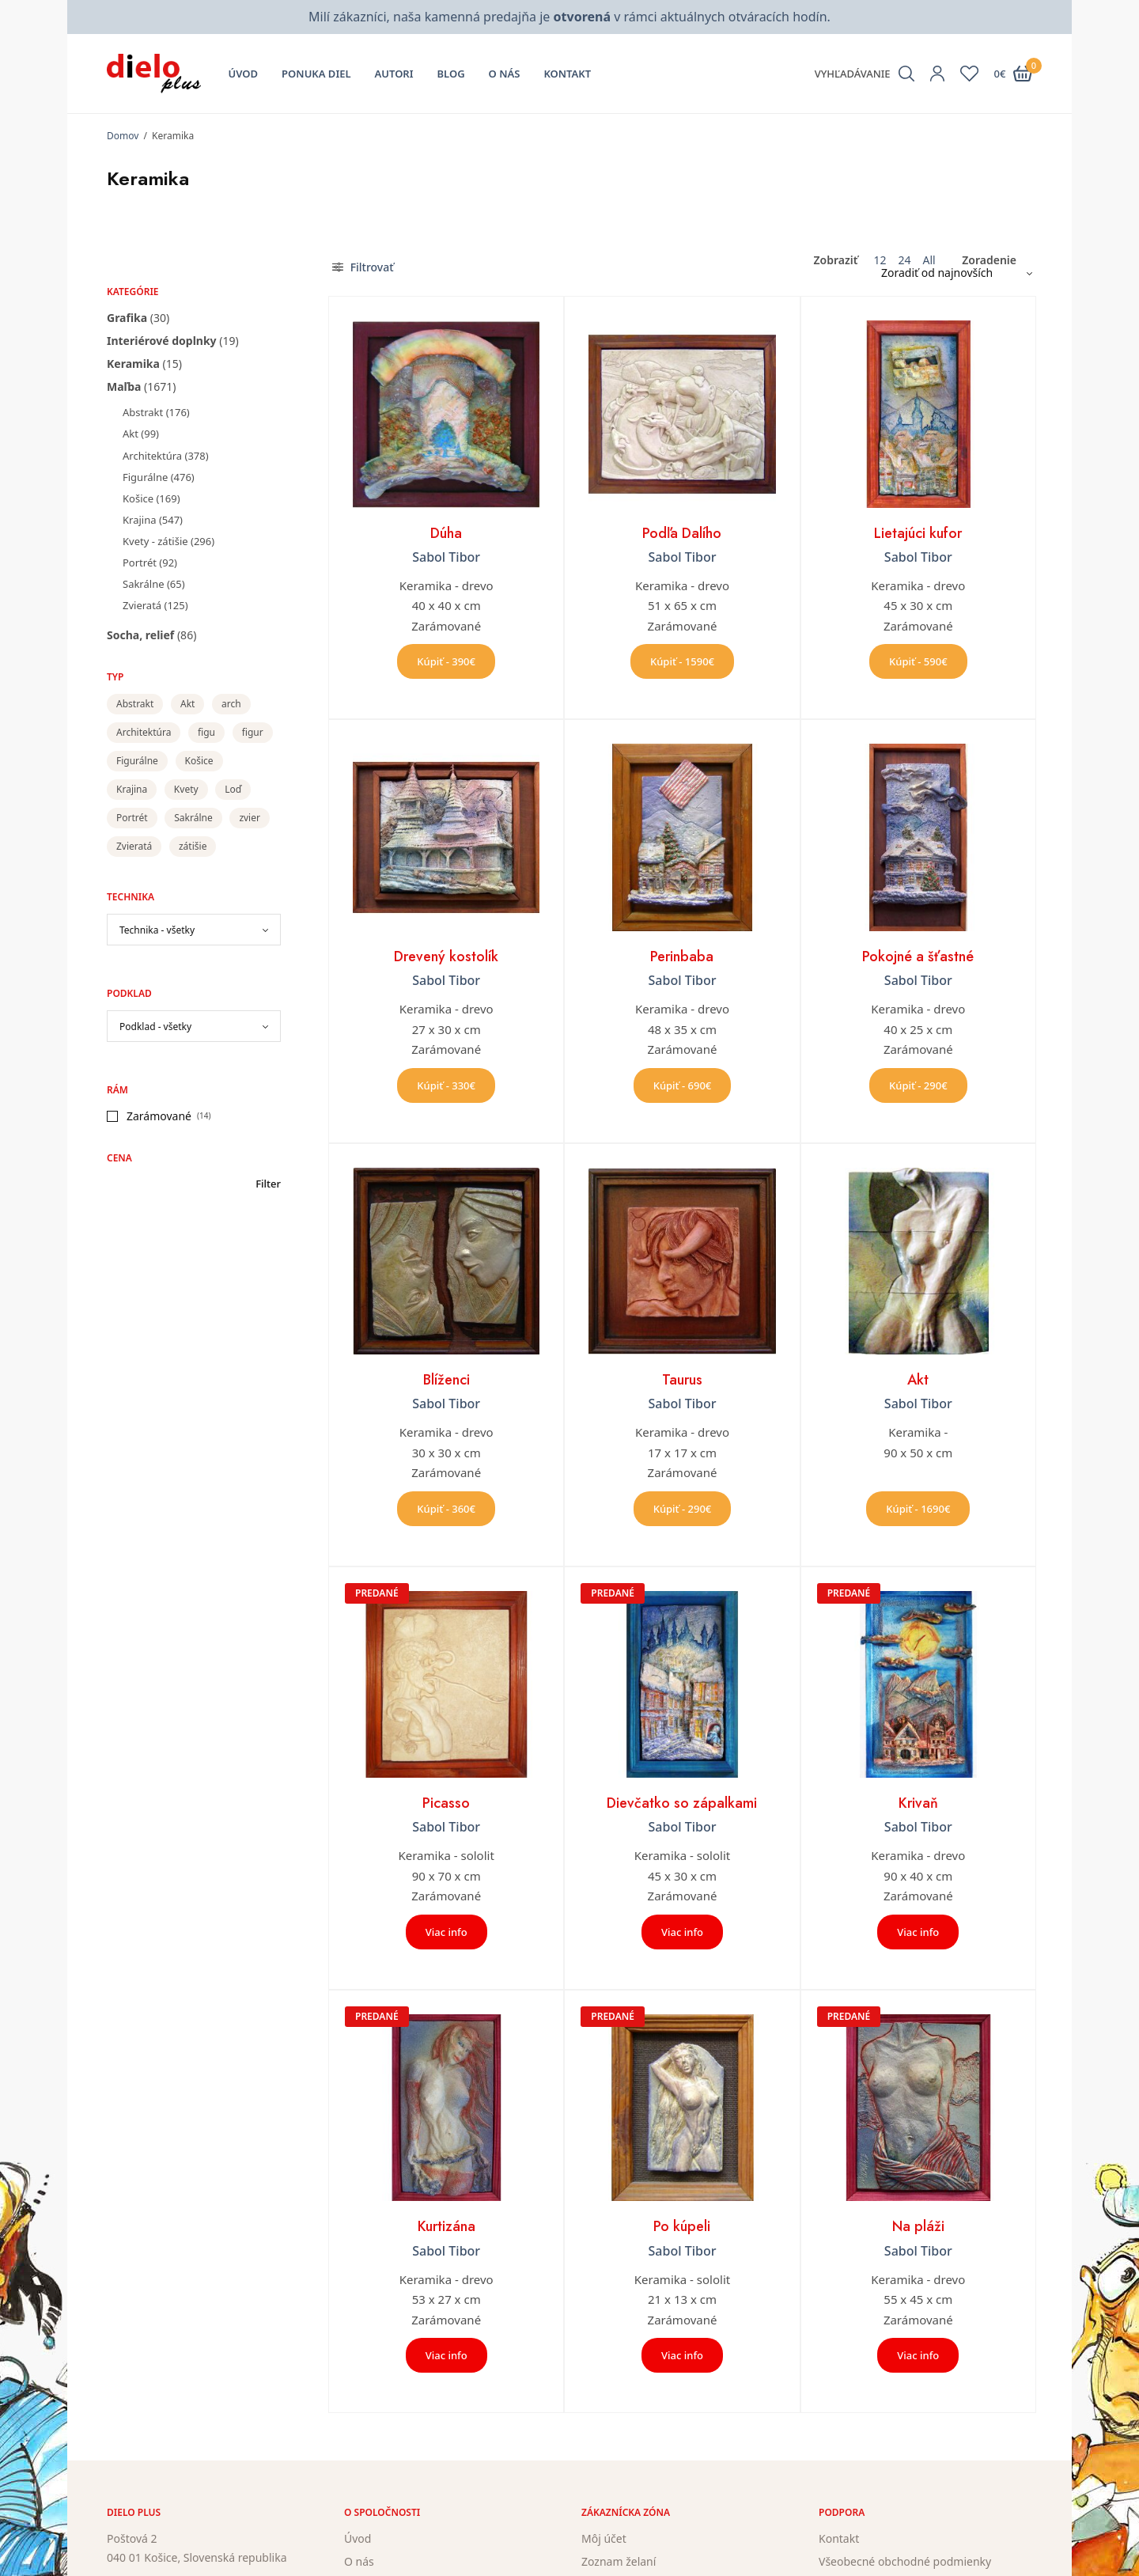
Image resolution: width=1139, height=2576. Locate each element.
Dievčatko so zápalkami (682, 1803)
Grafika (127, 317)
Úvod (244, 73)
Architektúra (152, 456)
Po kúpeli (681, 2226)
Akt (130, 433)
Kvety (186, 789)
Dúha (446, 533)
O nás (504, 73)
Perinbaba (681, 956)
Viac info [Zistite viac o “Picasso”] (446, 1932)
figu (206, 732)
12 (879, 260)
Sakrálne (144, 584)
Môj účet (603, 2538)
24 (904, 260)
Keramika (133, 363)
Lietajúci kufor (918, 533)
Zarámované (159, 1115)
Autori (394, 73)
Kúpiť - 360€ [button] (446, 1509)
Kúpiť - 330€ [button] (446, 1085)
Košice (138, 498)
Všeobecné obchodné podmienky (905, 2561)
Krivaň (918, 1803)
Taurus (682, 1379)
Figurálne (145, 477)
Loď (233, 789)
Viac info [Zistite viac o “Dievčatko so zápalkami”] (682, 1932)
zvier (249, 817)
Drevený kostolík (446, 956)
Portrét (140, 562)
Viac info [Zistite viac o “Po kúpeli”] (682, 2355)
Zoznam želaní (618, 2561)
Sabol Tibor (446, 557)
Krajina (139, 520)
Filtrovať (363, 267)
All (928, 260)
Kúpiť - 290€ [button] (918, 1085)
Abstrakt (143, 412)
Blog (451, 73)
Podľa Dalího (681, 533)
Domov (122, 135)
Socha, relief (140, 634)
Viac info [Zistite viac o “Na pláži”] (918, 2355)
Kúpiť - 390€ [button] (446, 661)
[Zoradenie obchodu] (950, 273)
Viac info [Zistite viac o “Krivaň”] (918, 1932)
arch (231, 703)
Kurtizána (446, 2226)
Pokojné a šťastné (918, 956)
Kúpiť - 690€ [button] (682, 1085)
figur (252, 732)
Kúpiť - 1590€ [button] (682, 661)
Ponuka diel (316, 73)
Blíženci (446, 1379)
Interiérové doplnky (162, 340)
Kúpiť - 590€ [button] (918, 661)
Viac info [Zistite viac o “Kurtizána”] (446, 2355)
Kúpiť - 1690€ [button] (918, 1509)
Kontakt (567, 73)
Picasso (446, 1803)
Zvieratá (142, 605)
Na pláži (918, 2226)
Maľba (124, 386)
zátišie (192, 846)
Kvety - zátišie (155, 541)
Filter (268, 1184)
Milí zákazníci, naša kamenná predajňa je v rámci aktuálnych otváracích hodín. (569, 16)
